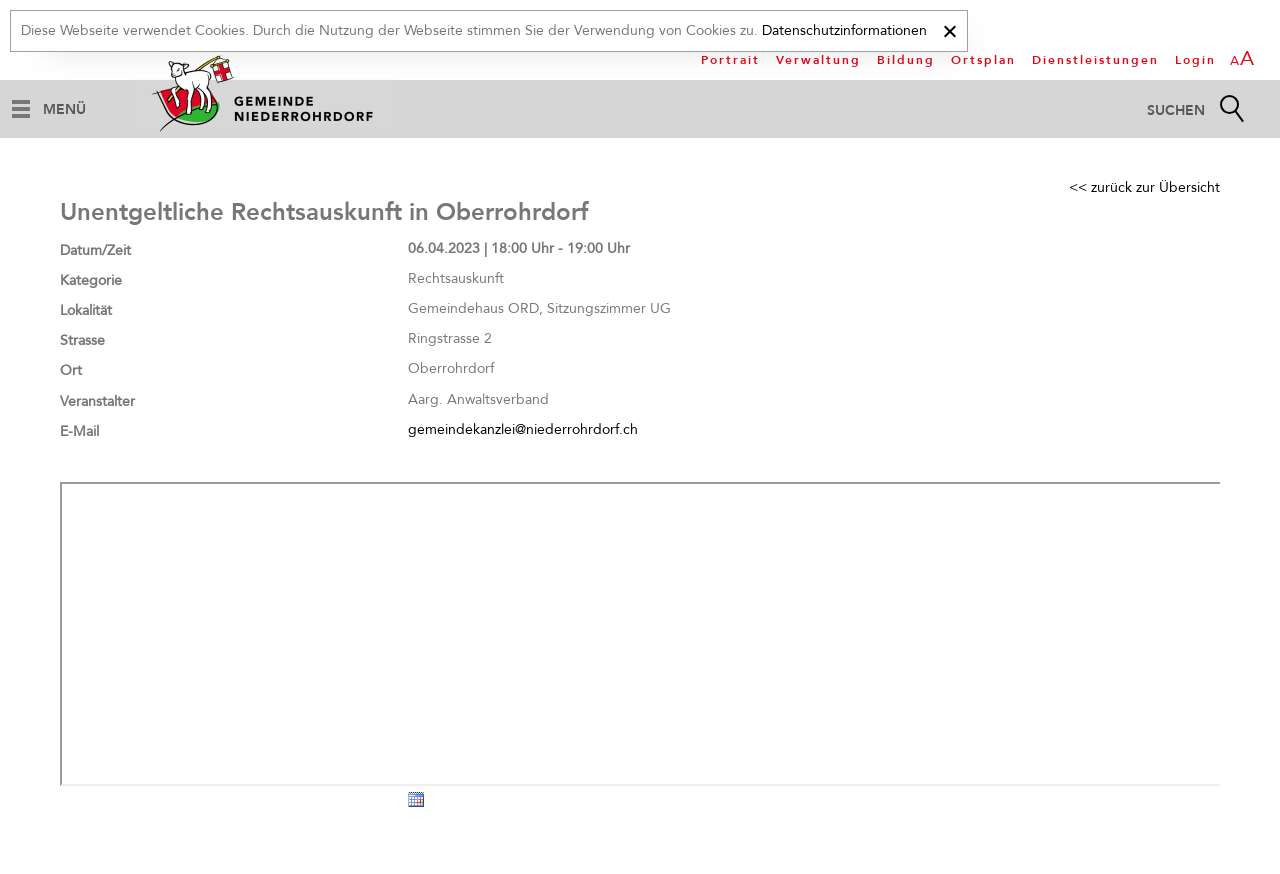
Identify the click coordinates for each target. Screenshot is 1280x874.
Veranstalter (97, 401)
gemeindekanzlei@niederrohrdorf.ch (523, 429)
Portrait (730, 60)
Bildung (906, 60)
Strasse (82, 340)
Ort (71, 370)
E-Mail (79, 431)
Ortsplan (983, 60)
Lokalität (86, 310)
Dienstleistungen (1095, 60)
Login (1195, 60)
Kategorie (91, 280)
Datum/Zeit (95, 250)
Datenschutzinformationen (844, 30)
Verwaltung (818, 60)
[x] (949, 28)
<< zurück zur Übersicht (1144, 187)
